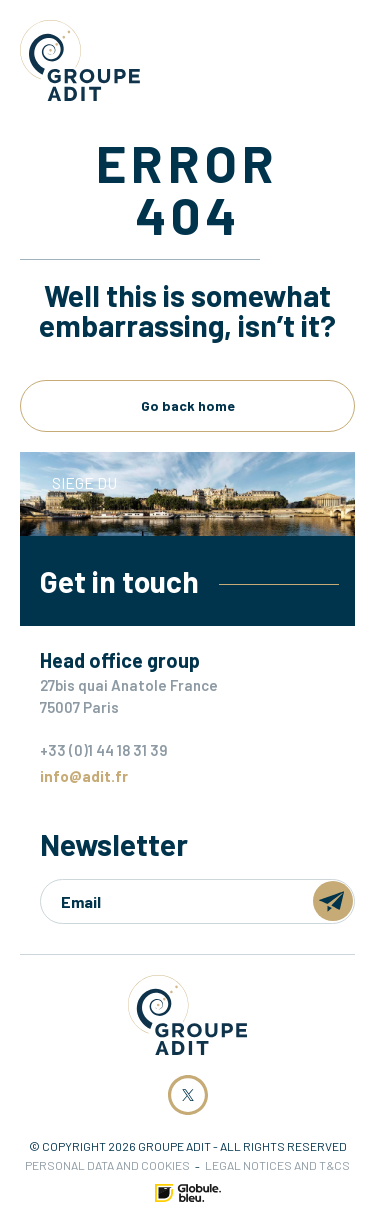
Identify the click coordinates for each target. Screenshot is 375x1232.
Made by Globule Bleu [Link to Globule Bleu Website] (188, 1193)
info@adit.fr (84, 776)
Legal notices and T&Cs (277, 1165)
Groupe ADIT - (80, 60)
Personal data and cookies (107, 1165)
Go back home (188, 405)
